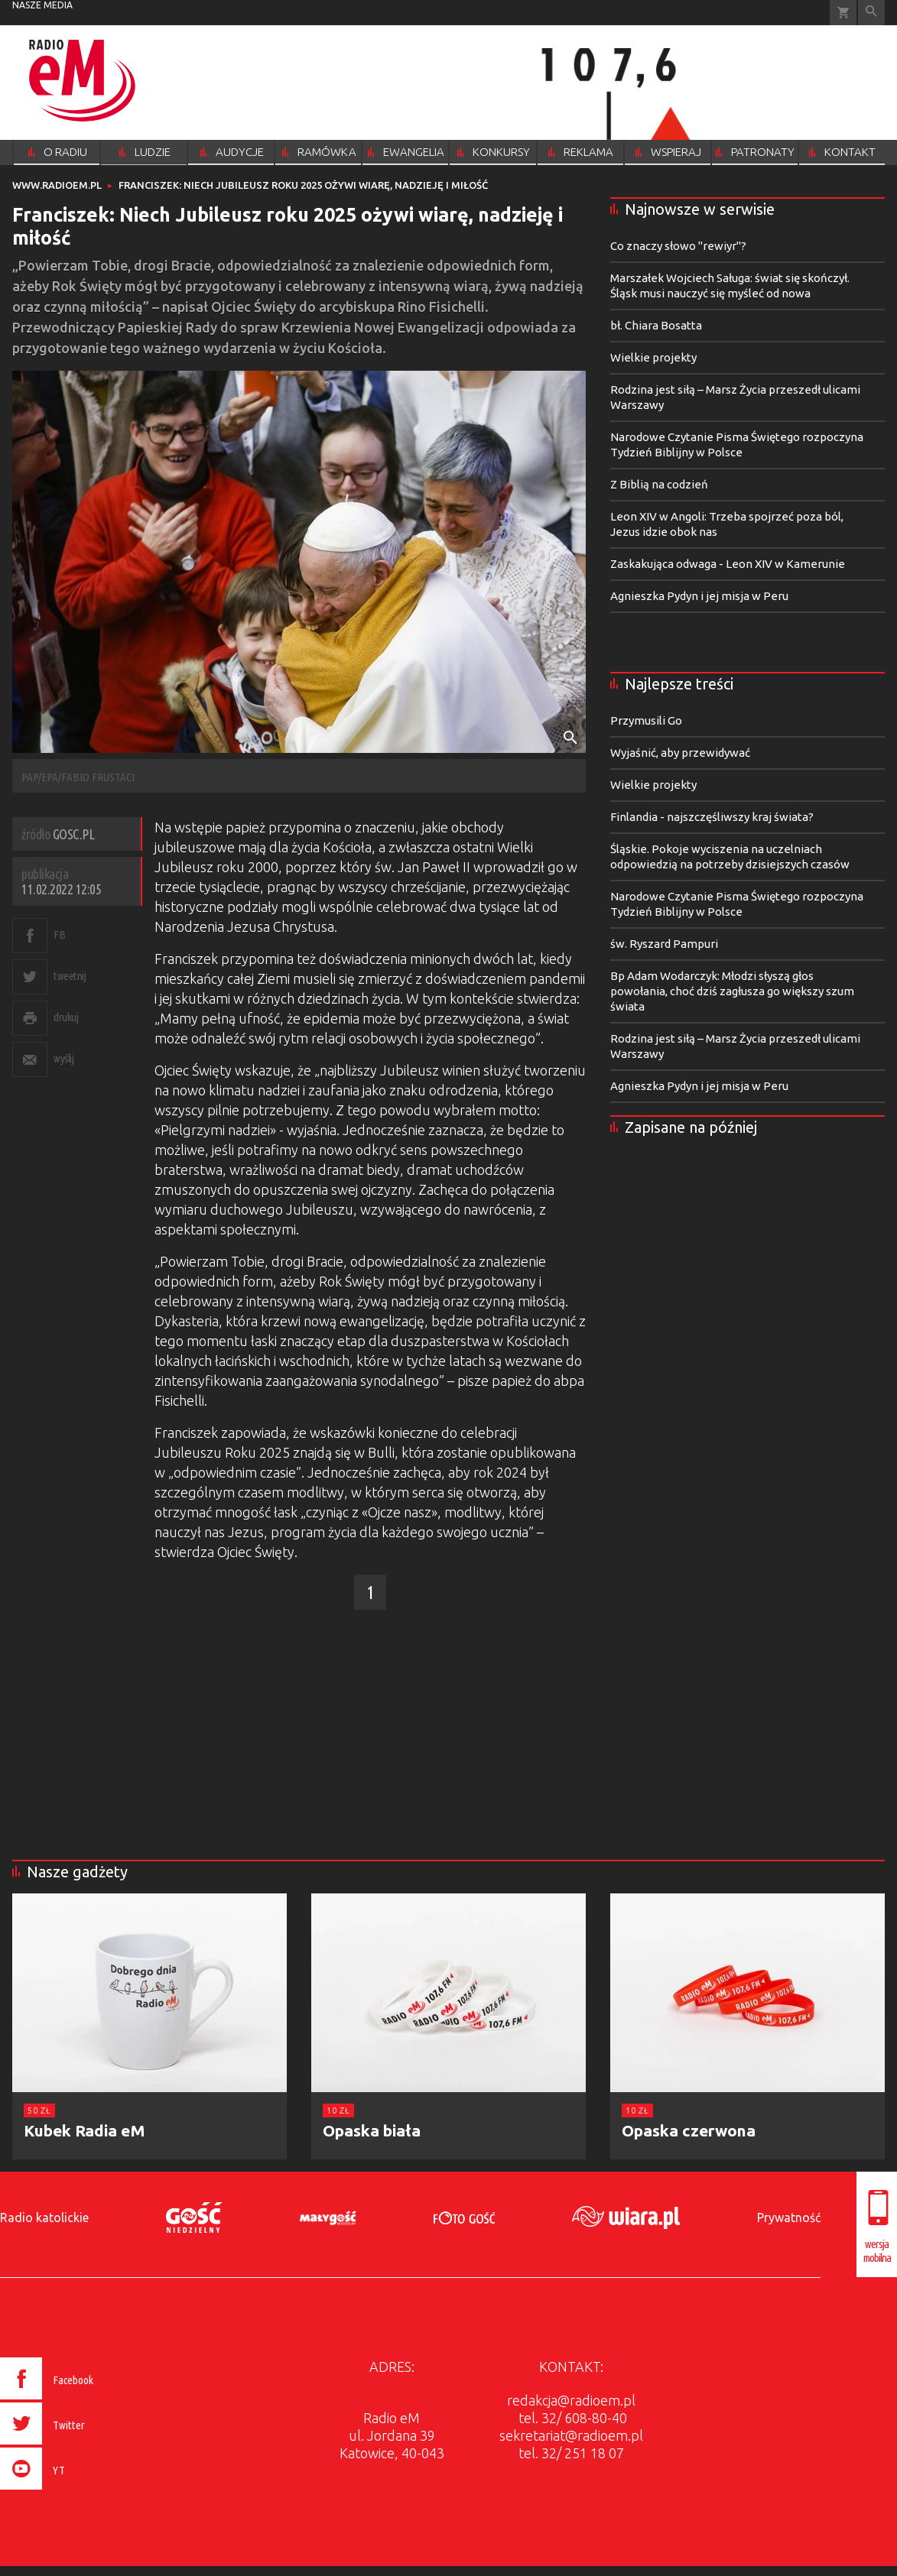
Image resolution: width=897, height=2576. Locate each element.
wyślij (63, 1058)
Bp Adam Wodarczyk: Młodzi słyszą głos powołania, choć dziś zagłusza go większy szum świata (732, 991)
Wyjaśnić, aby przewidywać (680, 752)
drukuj (66, 1017)
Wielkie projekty (653, 357)
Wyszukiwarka (871, 12)
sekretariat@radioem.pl (571, 2435)
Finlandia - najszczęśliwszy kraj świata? (712, 816)
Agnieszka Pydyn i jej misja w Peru (699, 595)
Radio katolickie (44, 2217)
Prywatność (789, 2217)
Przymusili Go (646, 720)
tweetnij (70, 975)
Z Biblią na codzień (659, 484)
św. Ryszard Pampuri (664, 943)
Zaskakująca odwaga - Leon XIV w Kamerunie (727, 563)
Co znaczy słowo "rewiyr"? (678, 245)
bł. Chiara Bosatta (656, 325)
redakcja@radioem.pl (571, 2400)
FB (59, 934)
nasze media (42, 5)
